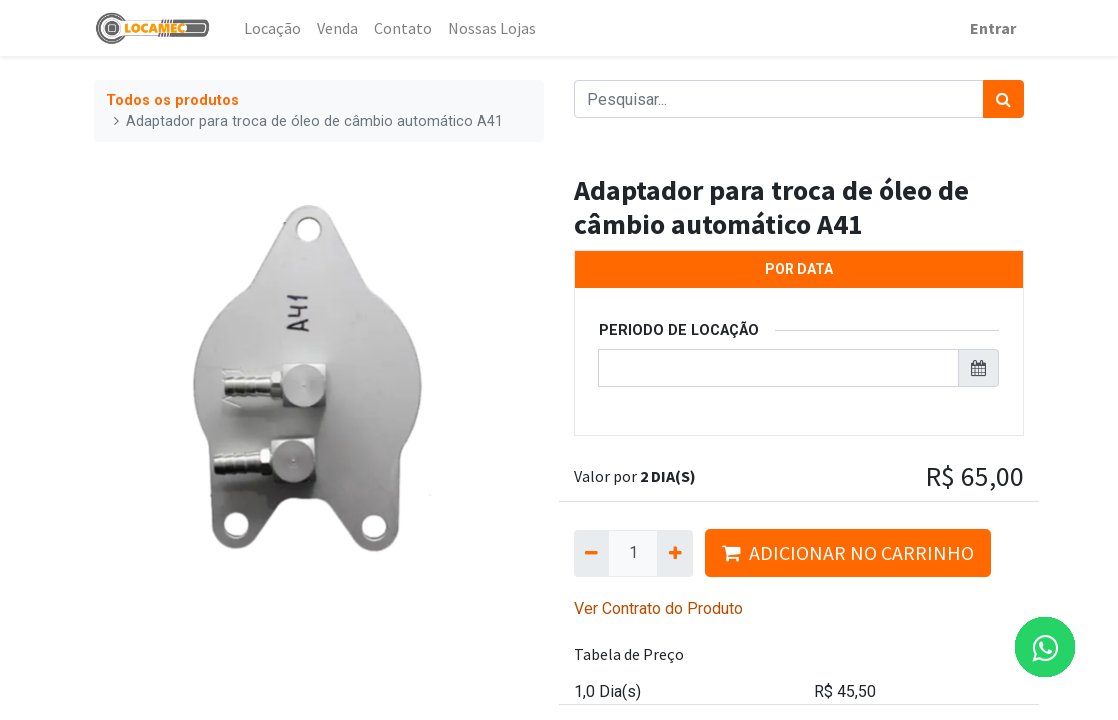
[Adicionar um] (674, 553)
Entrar (993, 28)
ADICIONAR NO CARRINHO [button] (848, 552)
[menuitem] (272, 28)
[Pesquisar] (1003, 99)
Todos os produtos (172, 100)
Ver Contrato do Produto (658, 608)
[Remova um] (591, 553)
